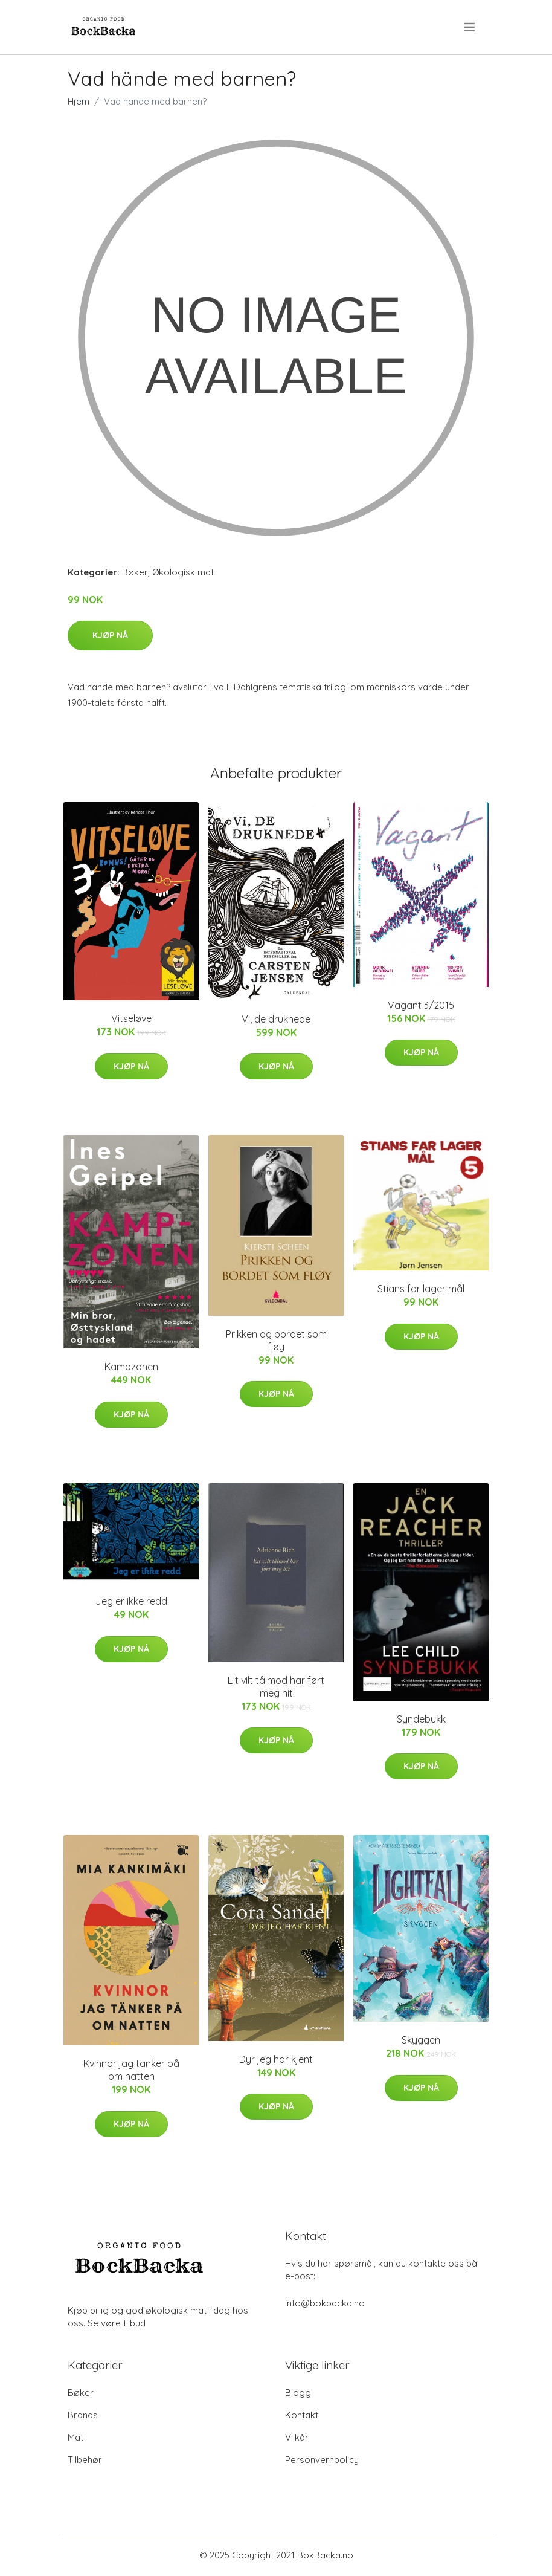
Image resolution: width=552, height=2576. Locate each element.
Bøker (135, 572)
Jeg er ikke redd (131, 1601)
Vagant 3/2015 (421, 1005)
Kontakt (301, 2415)
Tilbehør (85, 2459)
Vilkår (297, 2437)
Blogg (298, 2392)
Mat (75, 2437)
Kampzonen (131, 1367)
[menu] (470, 27)
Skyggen (421, 2040)
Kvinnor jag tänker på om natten (131, 2069)
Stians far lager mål (420, 1289)
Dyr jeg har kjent (276, 2059)
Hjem (78, 101)
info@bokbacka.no (325, 2303)
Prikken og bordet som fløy (276, 1340)
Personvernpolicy (322, 2459)
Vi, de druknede (276, 1019)
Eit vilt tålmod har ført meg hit (276, 1686)
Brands (83, 2415)
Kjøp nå (110, 635)
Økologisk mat (183, 572)
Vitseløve (131, 1018)
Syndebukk (421, 1719)
